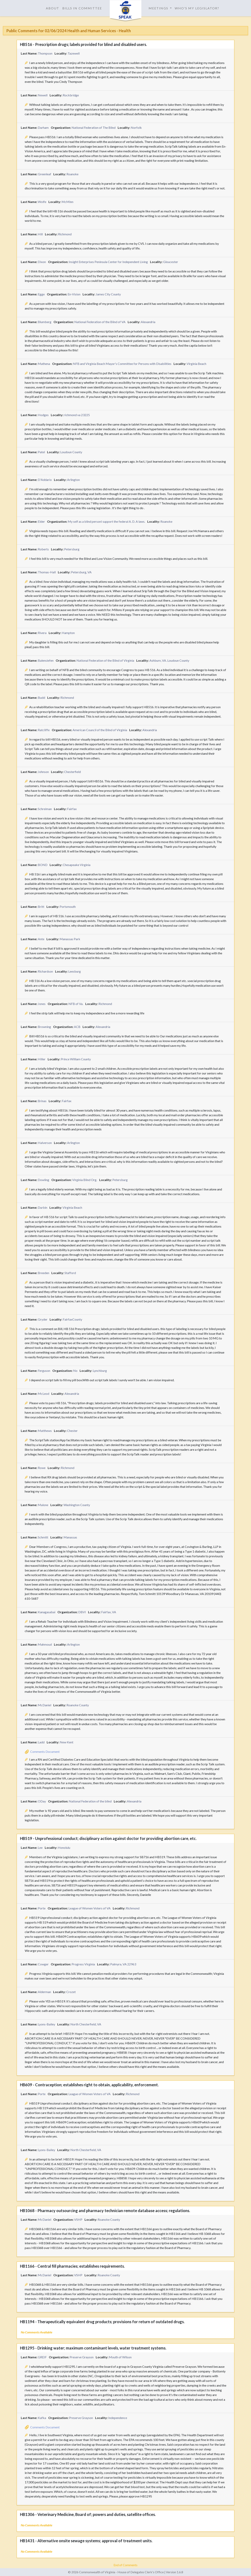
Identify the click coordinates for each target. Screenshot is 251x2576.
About (52, 8)
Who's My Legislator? (197, 8)
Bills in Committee (82, 8)
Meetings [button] (159, 8)
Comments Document (45, 1751)
